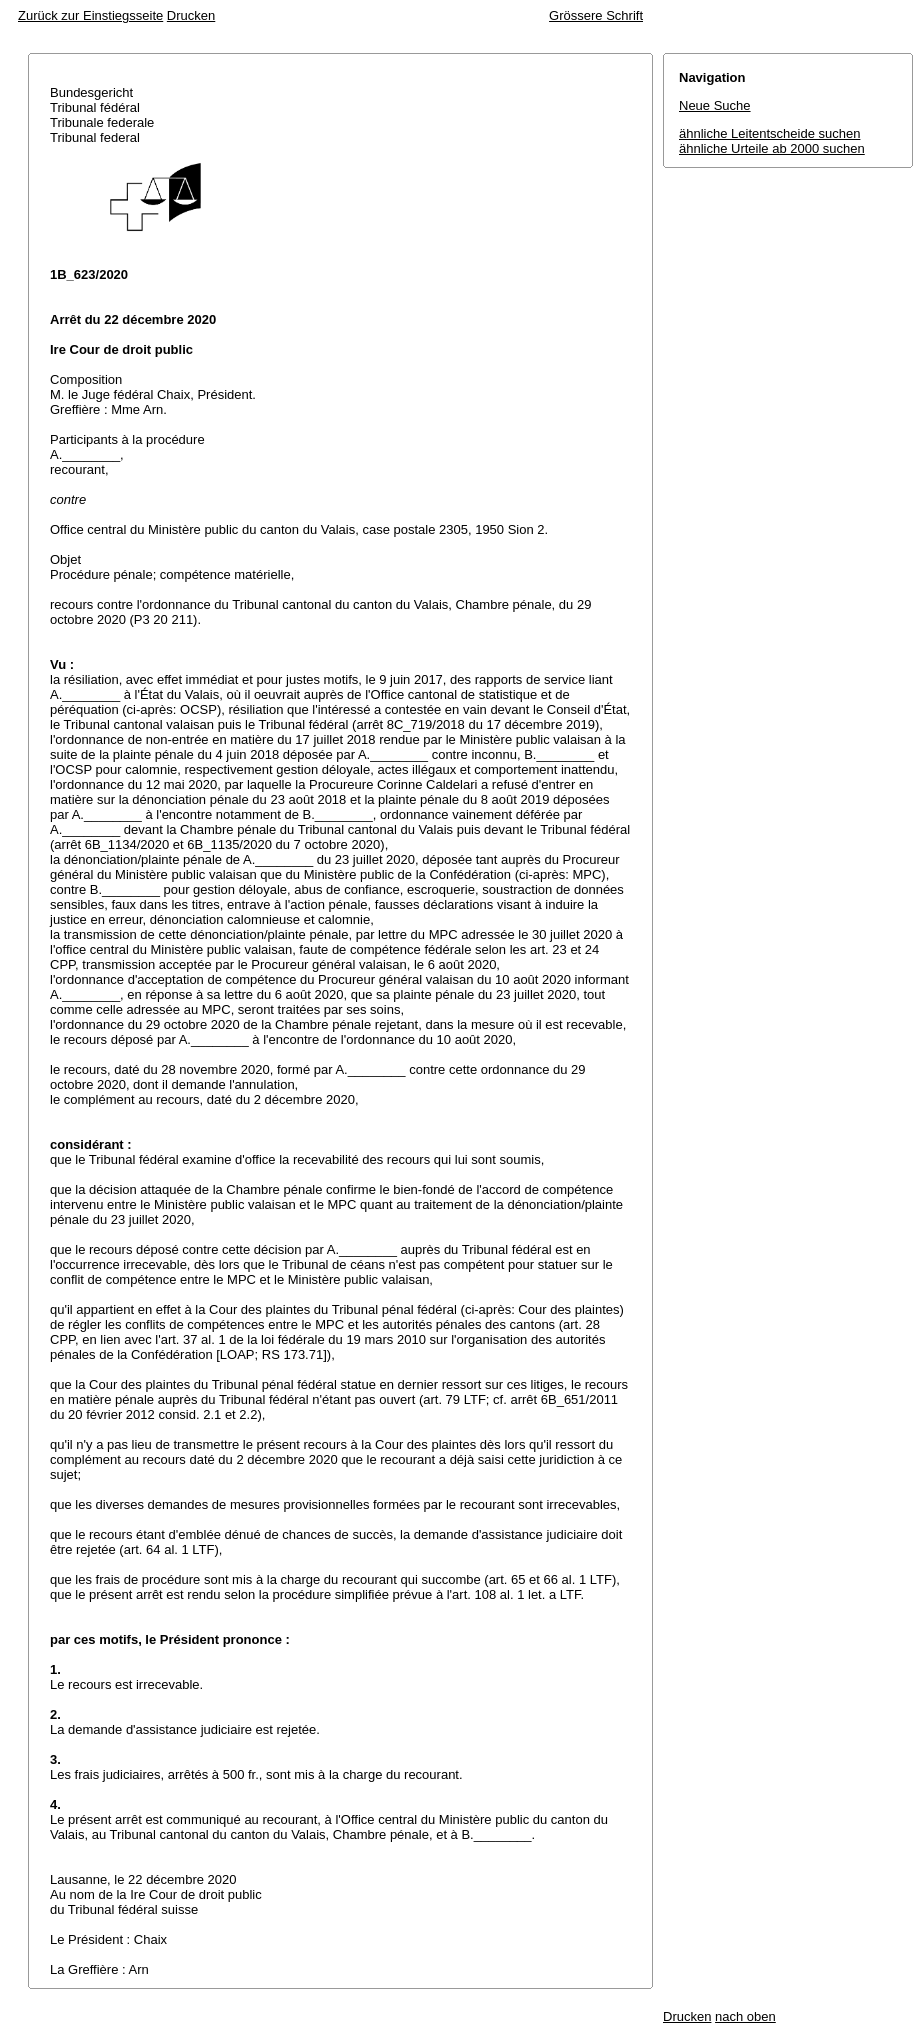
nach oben (745, 2016)
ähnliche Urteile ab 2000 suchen (772, 148)
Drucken (191, 15)
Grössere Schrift (596, 15)
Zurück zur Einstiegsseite (90, 15)
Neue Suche (715, 105)
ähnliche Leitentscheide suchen (769, 133)
